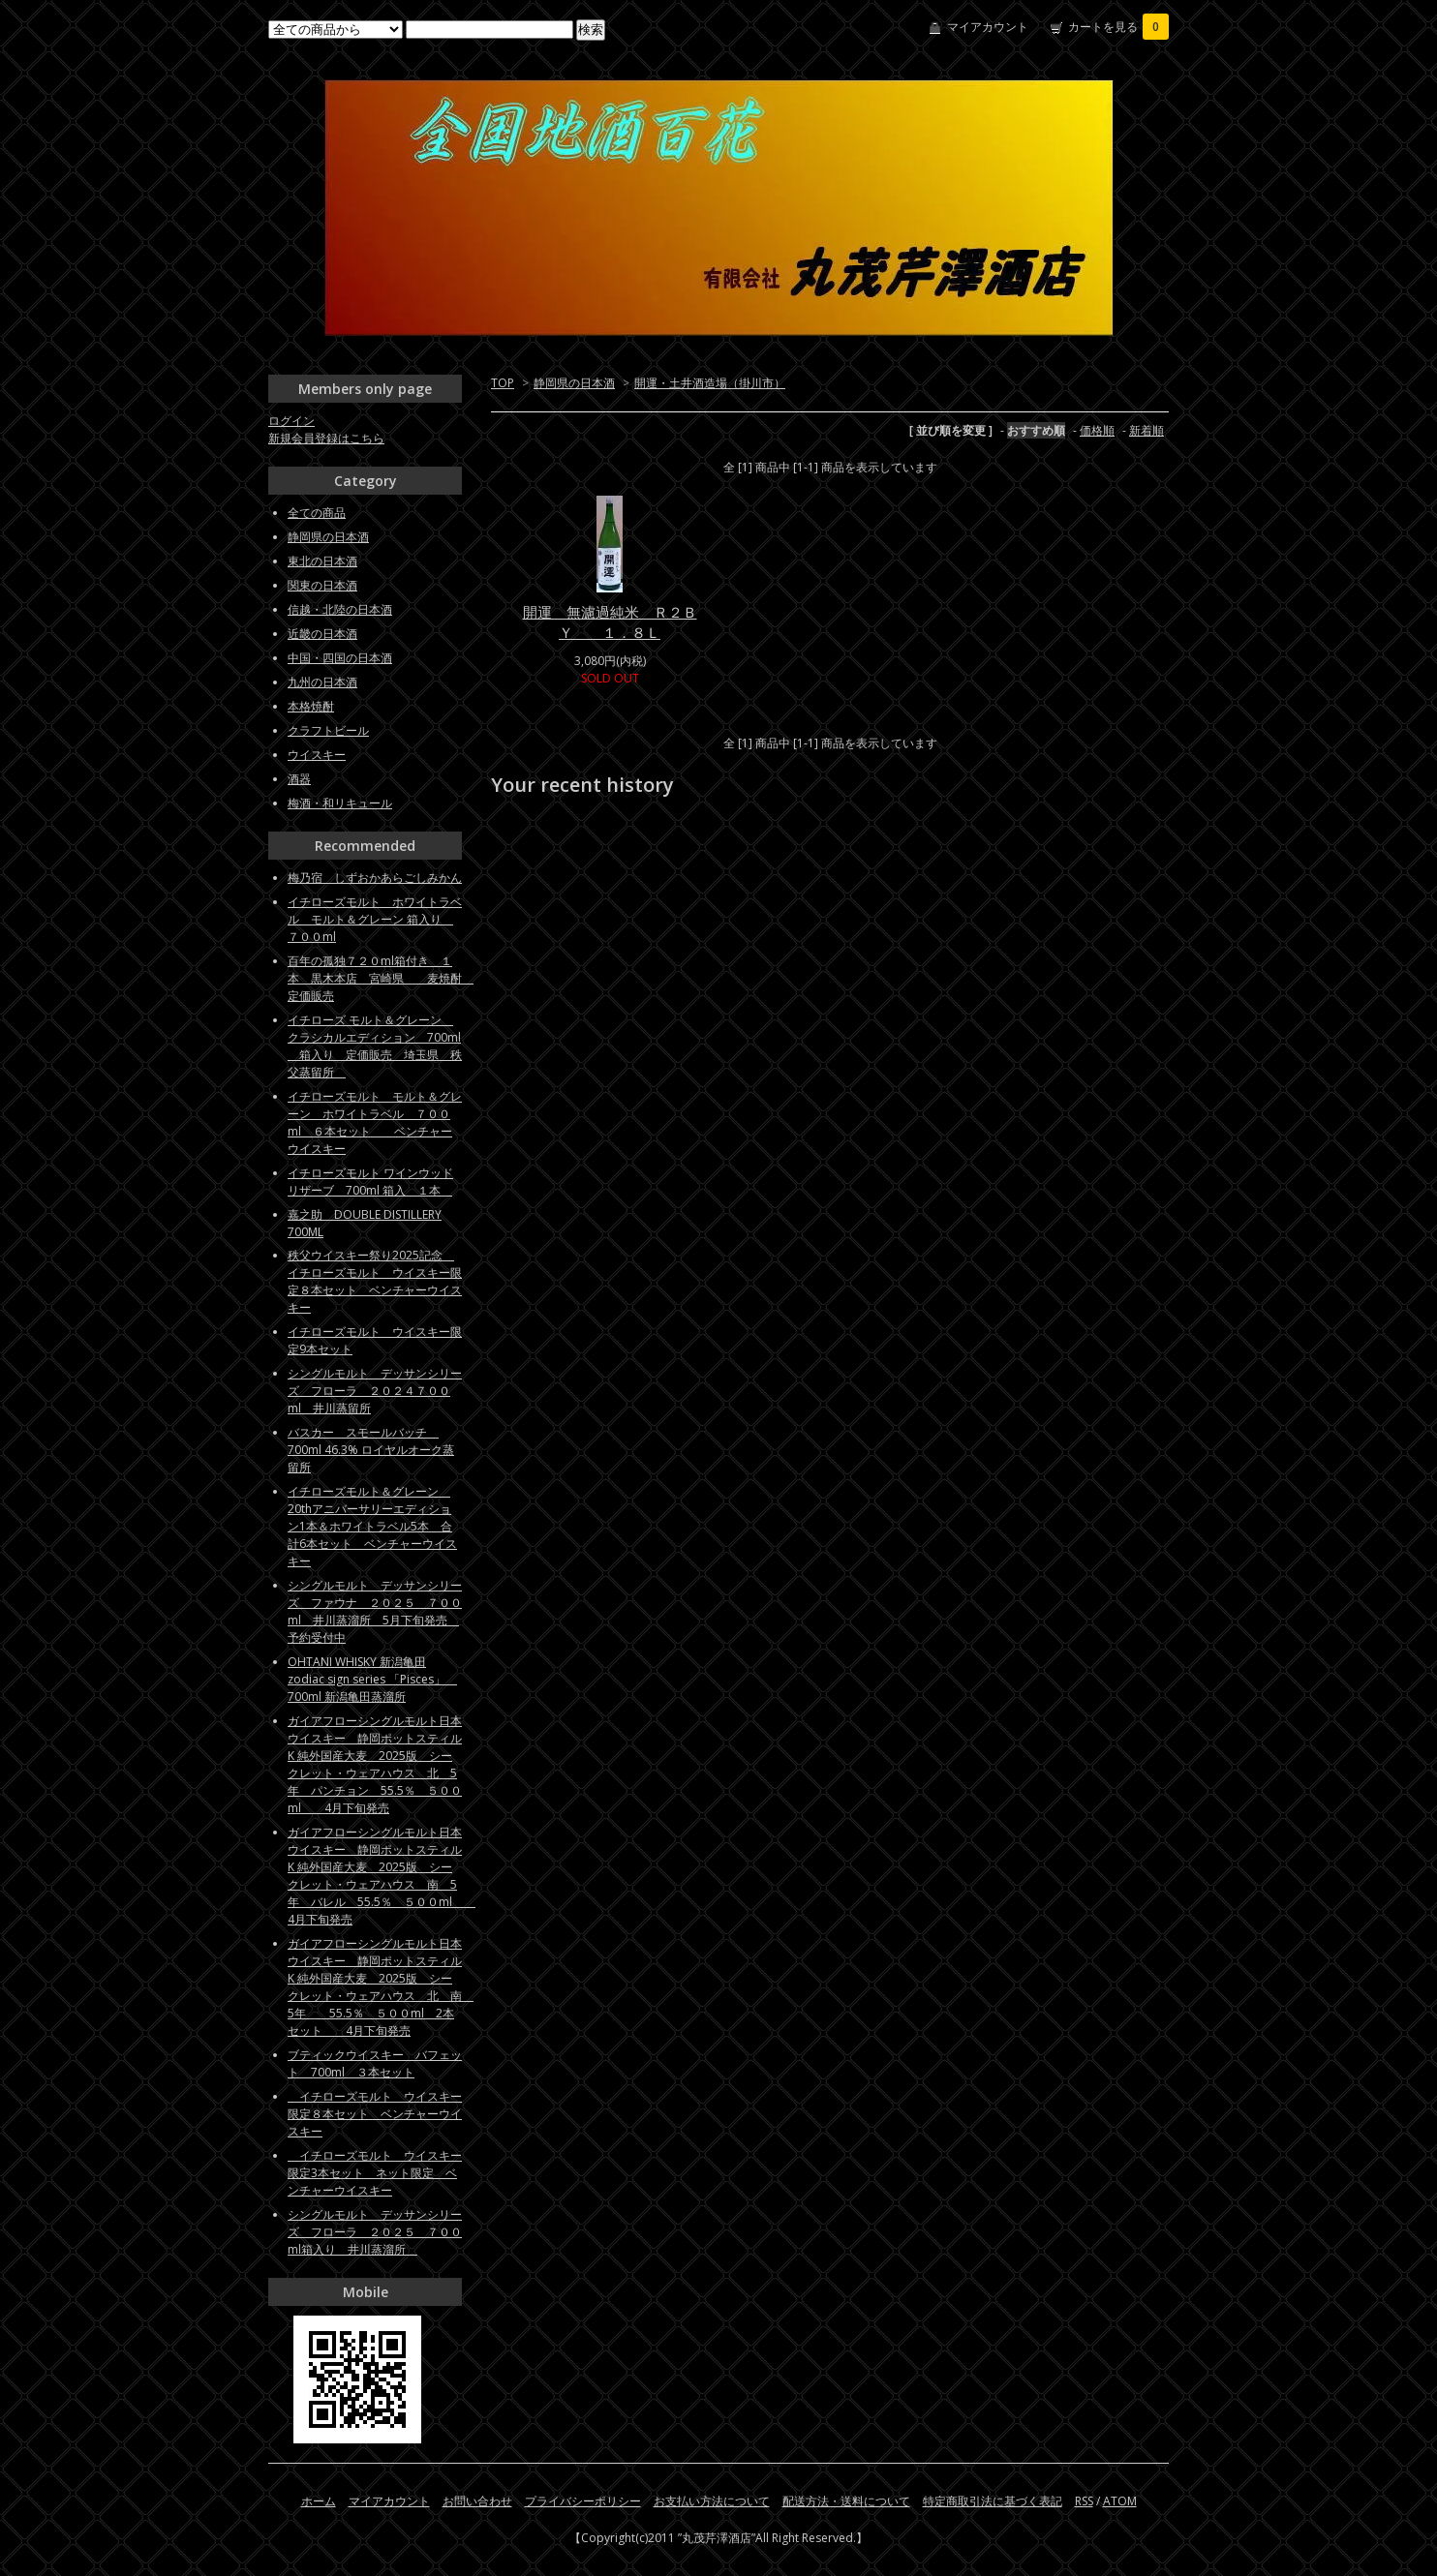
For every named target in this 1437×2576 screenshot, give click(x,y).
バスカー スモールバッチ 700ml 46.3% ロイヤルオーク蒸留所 (371, 1449)
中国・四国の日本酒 (340, 658)
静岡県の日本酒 (574, 383)
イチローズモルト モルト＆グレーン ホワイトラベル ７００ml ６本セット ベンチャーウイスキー (375, 1122)
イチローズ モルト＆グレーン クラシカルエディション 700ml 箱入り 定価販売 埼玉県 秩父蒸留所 (375, 1046)
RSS (1084, 2501)
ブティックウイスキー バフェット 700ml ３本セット (375, 2063)
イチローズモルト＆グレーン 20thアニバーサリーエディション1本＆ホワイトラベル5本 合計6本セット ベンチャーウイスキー (372, 1526)
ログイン (291, 420)
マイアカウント (987, 26)
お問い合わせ (477, 2501)
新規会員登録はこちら (326, 438)
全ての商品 (317, 512)
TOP (502, 383)
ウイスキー (317, 754)
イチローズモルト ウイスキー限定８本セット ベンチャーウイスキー (375, 2113)
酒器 (299, 779)
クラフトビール (328, 730)
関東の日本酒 (322, 585)
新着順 (1146, 430)
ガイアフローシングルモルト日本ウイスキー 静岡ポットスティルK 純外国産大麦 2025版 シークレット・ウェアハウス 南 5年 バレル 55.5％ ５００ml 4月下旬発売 (381, 1875)
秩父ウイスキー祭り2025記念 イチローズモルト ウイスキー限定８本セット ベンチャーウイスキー (375, 1281)
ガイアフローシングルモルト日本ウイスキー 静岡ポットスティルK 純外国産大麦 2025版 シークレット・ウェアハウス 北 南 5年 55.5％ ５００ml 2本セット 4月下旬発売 (381, 1987)
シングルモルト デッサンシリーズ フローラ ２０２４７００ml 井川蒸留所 (375, 1390)
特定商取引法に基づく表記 (992, 2501)
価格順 (1097, 430)
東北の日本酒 (322, 561)
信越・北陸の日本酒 (340, 609)
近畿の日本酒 (322, 633)
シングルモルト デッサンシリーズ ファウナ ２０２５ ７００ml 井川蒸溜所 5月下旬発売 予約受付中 (375, 1611)
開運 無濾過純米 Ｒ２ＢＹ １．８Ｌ (610, 622)
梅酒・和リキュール (340, 803)
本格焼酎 (311, 706)
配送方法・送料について (846, 2501)
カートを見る (1118, 26)
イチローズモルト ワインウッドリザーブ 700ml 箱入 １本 (370, 1181)
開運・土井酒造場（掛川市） (709, 383)
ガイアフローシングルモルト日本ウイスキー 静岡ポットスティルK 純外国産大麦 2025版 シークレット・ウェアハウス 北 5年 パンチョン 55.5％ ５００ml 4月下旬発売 (375, 1764)
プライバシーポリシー (583, 2501)
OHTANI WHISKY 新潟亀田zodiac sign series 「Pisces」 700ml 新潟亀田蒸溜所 (372, 1679)
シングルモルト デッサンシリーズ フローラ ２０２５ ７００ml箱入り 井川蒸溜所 (375, 2232)
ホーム (318, 2501)
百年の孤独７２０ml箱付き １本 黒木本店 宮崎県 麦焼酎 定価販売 (381, 978)
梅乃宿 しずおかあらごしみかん (375, 877)
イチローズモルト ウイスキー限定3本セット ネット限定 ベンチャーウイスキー (375, 2172)
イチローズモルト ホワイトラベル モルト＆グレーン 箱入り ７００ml (375, 919)
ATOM (1120, 2501)
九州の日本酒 (322, 682)
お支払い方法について (712, 2501)
